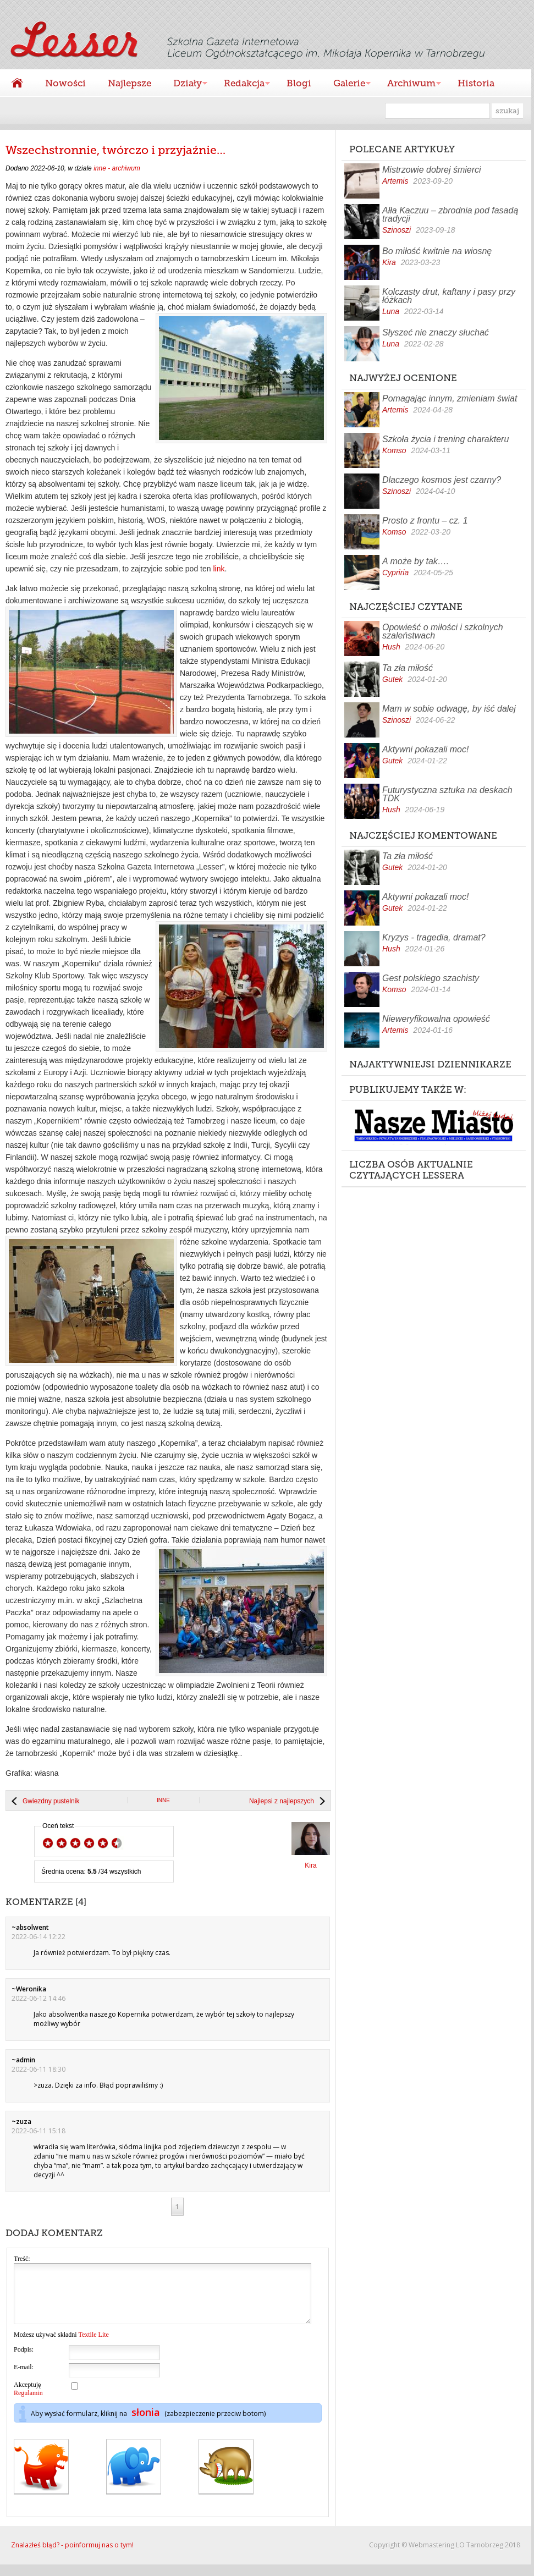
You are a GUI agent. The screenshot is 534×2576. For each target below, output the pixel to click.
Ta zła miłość (407, 668)
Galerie (346, 84)
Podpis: (24, 2361)
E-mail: (24, 2378)
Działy (184, 84)
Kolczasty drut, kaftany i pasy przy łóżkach (448, 296)
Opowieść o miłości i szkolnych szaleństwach (442, 631)
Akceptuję (28, 2400)
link (218, 568)
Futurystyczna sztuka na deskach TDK (447, 794)
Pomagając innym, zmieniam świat (449, 398)
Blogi (299, 83)
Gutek (392, 679)
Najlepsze (129, 83)
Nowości (65, 83)
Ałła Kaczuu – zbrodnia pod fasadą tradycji (450, 214)
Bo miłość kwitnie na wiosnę (437, 251)
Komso (394, 450)
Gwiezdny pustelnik (51, 1801)
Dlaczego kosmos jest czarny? (441, 480)
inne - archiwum (116, 168)
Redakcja (241, 84)
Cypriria (395, 572)
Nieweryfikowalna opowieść (436, 1018)
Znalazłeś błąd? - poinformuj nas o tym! (72, 2556)
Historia (476, 83)
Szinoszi (396, 229)
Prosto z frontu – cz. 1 (425, 520)
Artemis (395, 181)
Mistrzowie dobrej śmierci (431, 169)
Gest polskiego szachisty (430, 978)
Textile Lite (93, 2346)
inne (163, 1800)
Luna (390, 311)
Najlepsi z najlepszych (281, 1801)
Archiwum (408, 84)
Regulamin (28, 2404)
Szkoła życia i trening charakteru (445, 439)
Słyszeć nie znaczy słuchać (435, 332)
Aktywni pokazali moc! (425, 749)
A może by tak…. (415, 561)
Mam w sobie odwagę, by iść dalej (449, 708)
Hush (391, 646)
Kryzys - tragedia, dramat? (434, 937)
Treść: (22, 2259)
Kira (389, 262)
